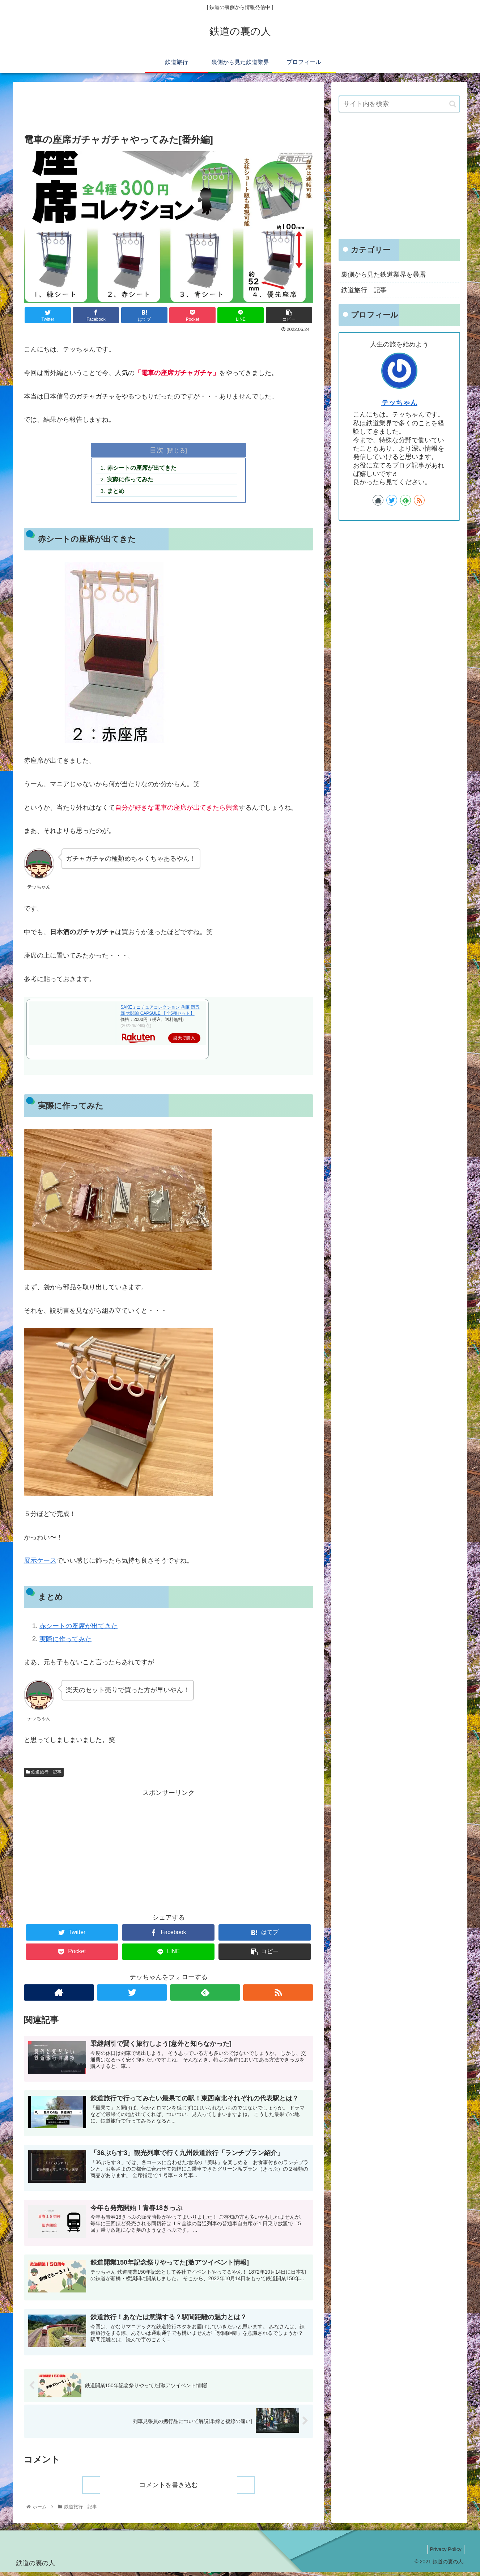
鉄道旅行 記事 (43, 1773)
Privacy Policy (444, 2553)
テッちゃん (399, 402)
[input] (399, 103)
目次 (156, 450)
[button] (452, 104)
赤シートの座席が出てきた (143, 468)
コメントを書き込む (168, 2489)
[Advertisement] (168, 105)
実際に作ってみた (131, 480)
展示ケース (40, 1562)
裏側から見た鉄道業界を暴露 (383, 274)
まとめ (117, 492)
